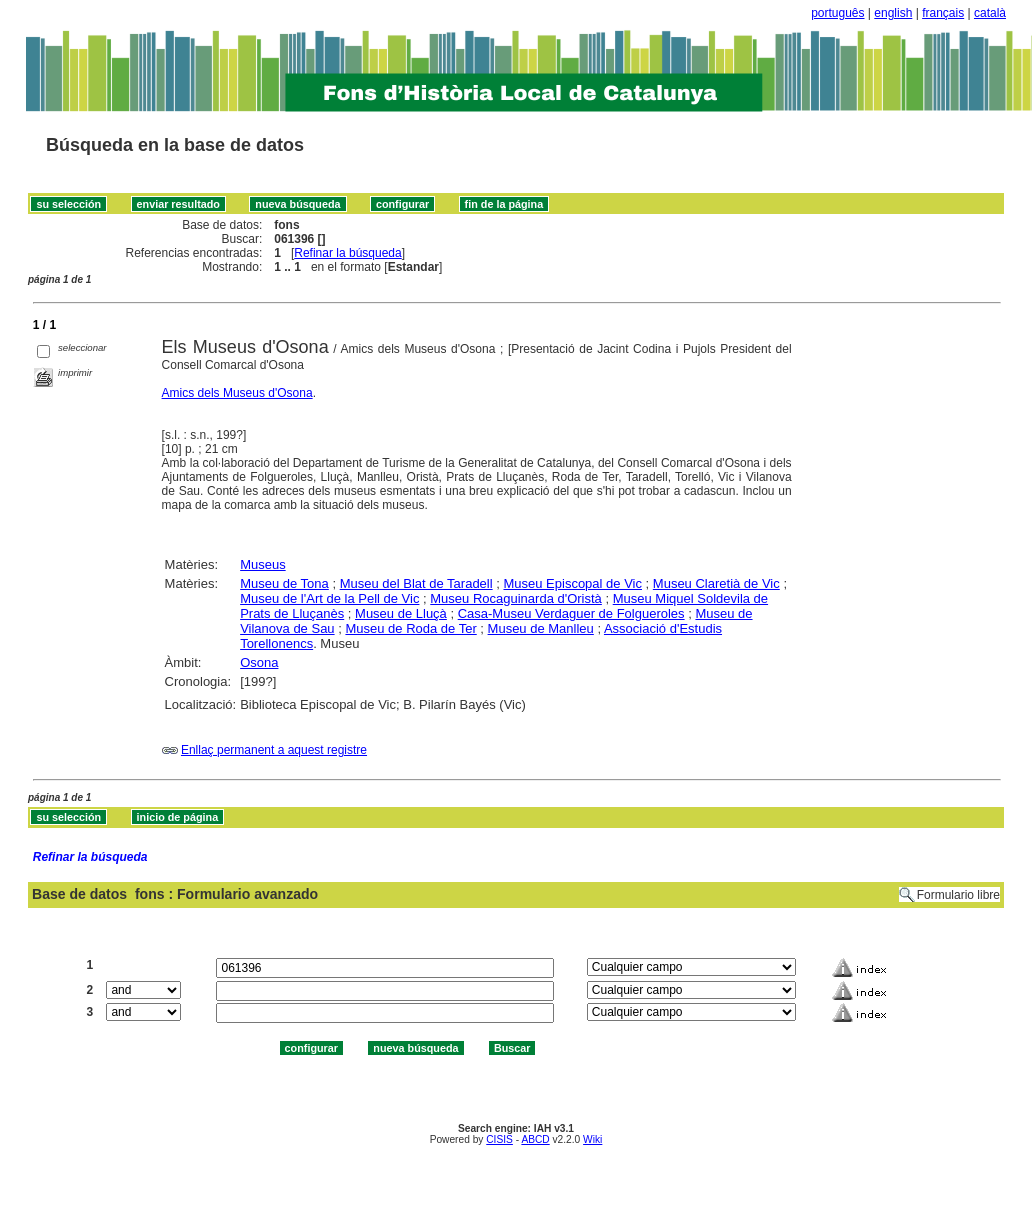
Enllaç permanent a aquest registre (274, 750)
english (893, 13)
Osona (259, 662)
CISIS (499, 1139)
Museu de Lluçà (401, 613)
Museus (263, 564)
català (990, 13)
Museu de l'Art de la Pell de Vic (329, 598)
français (943, 13)
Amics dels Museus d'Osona (237, 393)
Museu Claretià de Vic (716, 583)
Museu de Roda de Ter (410, 628)
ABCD (535, 1139)
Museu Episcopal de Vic (572, 583)
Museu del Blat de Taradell (416, 583)
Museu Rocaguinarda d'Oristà (516, 598)
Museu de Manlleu (541, 628)
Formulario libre (958, 895)
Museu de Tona (284, 583)
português (837, 13)
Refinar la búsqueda (347, 253)
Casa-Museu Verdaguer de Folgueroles (571, 613)
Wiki (592, 1139)
